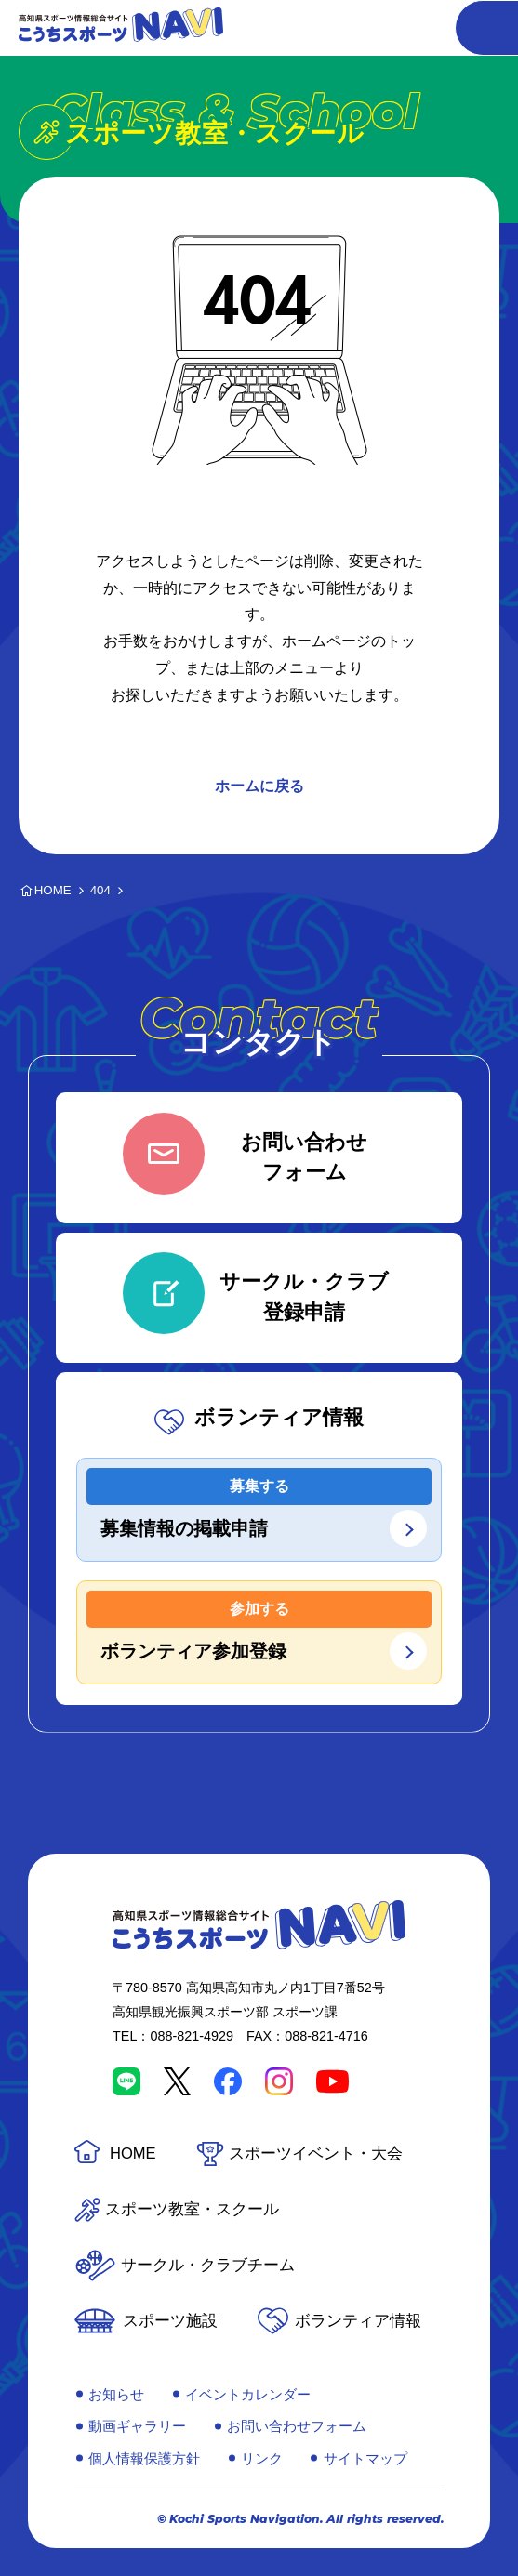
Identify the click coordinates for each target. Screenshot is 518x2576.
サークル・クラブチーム (208, 2265)
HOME (133, 2153)
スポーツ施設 (170, 2321)
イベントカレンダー (248, 2394)
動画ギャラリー (137, 2426)
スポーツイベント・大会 (316, 2153)
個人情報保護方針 (144, 2458)
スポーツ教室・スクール (192, 2209)
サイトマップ (365, 2458)
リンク (262, 2458)
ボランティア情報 (358, 2321)
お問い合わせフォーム (296, 2426)
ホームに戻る (259, 786)
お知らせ (116, 2394)
